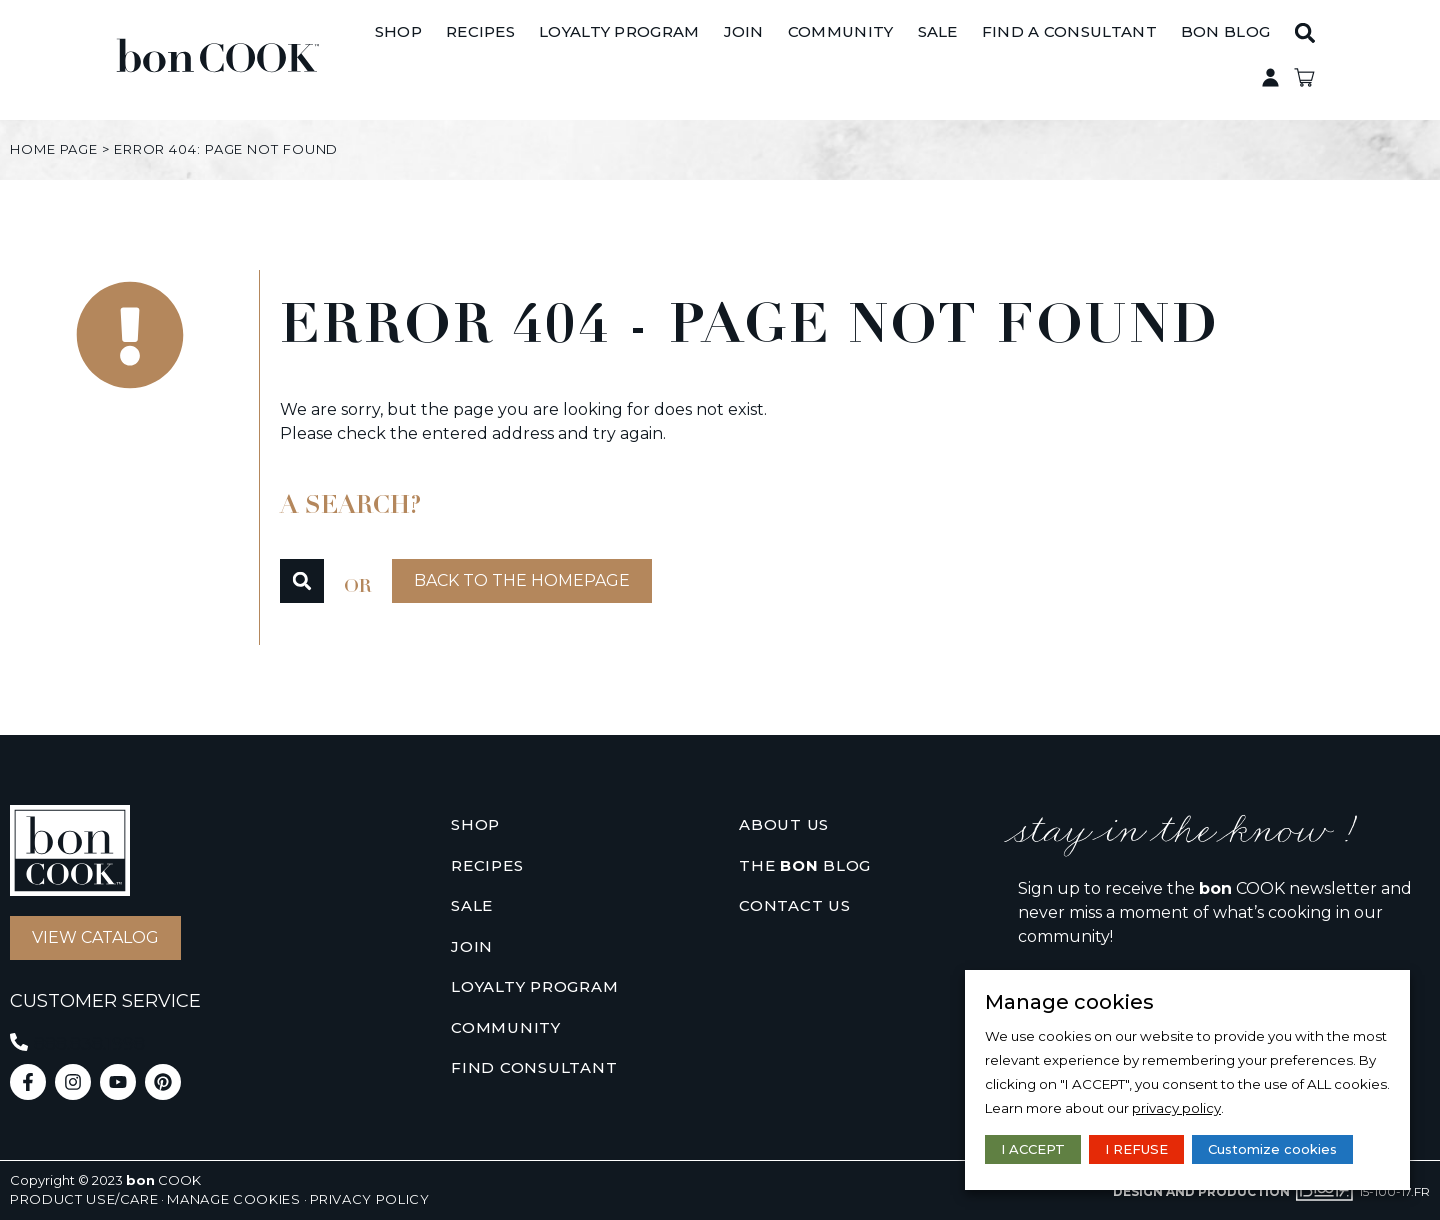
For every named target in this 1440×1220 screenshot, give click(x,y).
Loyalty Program (534, 986)
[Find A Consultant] (1105, 60)
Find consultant (534, 1067)
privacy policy (1176, 1108)
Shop (475, 824)
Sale (472, 905)
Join (472, 946)
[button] (1341, 60)
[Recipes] (517, 60)
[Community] (878, 60)
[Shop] (435, 60)
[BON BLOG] (1262, 60)
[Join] (780, 60)
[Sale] (974, 60)
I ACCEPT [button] (1033, 1149)
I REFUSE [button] (1136, 1149)
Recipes (487, 865)
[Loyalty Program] (656, 60)
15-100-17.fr (1394, 1191)
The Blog (805, 866)
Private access (1366, 60)
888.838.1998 (89, 1044)
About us (784, 824)
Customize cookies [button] (1272, 1149)
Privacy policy (370, 1199)
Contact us (795, 905)
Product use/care (84, 1199)
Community (506, 1027)
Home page (54, 149)
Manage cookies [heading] (1069, 1002)
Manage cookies (233, 1199)
